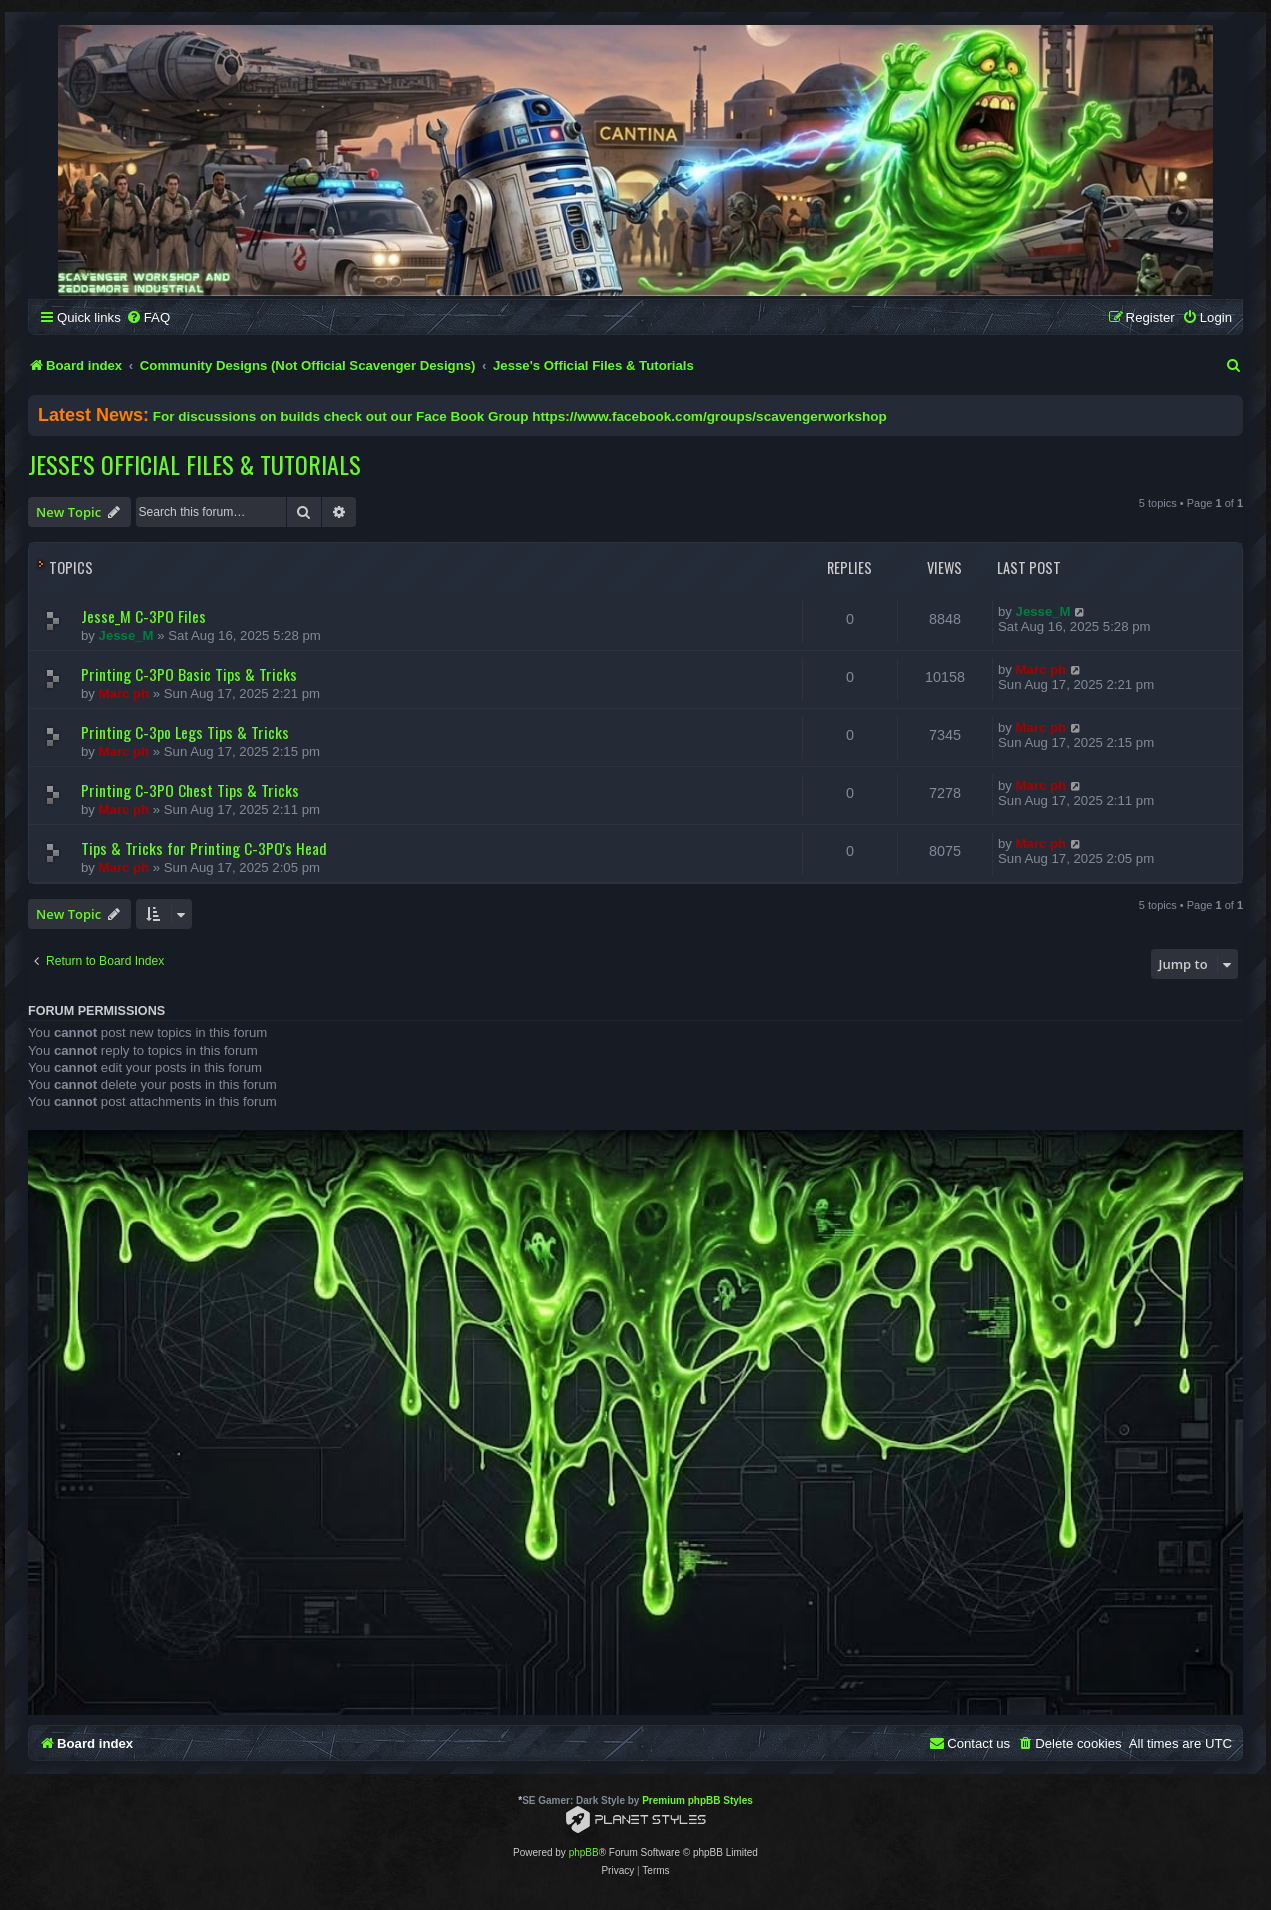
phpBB (584, 1852)
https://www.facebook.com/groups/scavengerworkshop (709, 416)
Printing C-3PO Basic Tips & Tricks (189, 674)
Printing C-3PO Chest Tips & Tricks (190, 790)
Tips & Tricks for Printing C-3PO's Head (204, 848)
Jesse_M (126, 635)
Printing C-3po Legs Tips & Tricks (185, 732)
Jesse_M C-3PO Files (143, 616)
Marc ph (124, 693)
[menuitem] (148, 317)
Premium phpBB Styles (697, 1800)
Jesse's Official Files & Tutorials (194, 464)
